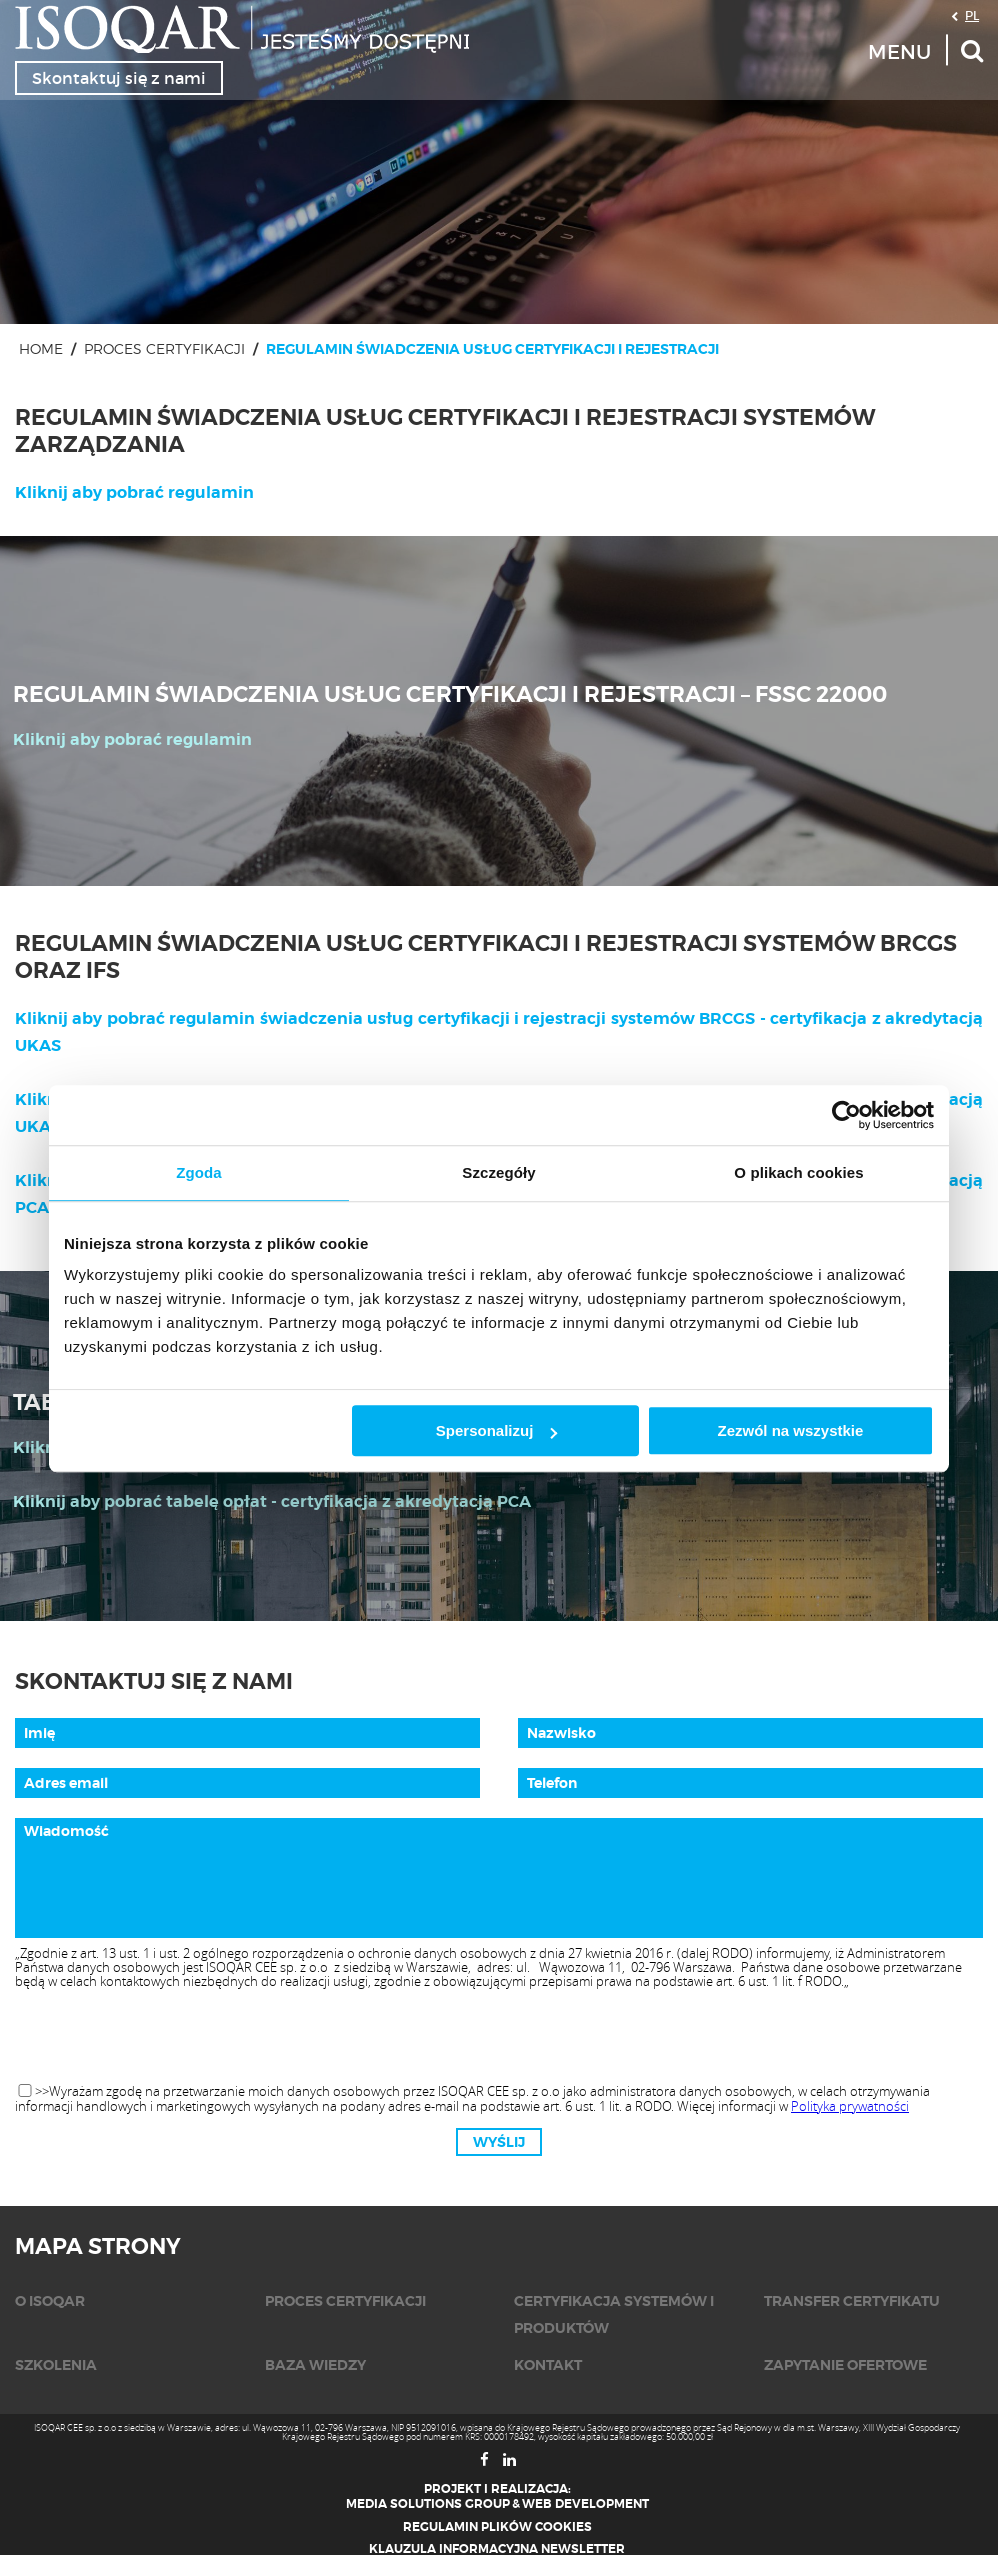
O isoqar (50, 2301)
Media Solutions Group (428, 2504)
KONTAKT (548, 2365)
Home (41, 348)
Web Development (585, 2504)
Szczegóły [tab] (498, 1172)
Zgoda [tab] (199, 1172)
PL (972, 15)
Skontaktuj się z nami (119, 78)
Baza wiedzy (315, 2365)
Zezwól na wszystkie (791, 1430)
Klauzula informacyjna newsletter (497, 2549)
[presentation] (499, 2037)
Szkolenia (56, 2365)
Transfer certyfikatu (852, 2301)
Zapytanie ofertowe (845, 2365)
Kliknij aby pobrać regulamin (134, 492)
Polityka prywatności (850, 2106)
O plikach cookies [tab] (798, 1172)
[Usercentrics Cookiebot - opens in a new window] (846, 1115)
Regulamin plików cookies (497, 2527)
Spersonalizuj (497, 1430)
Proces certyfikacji (164, 348)
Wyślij (499, 2142)
